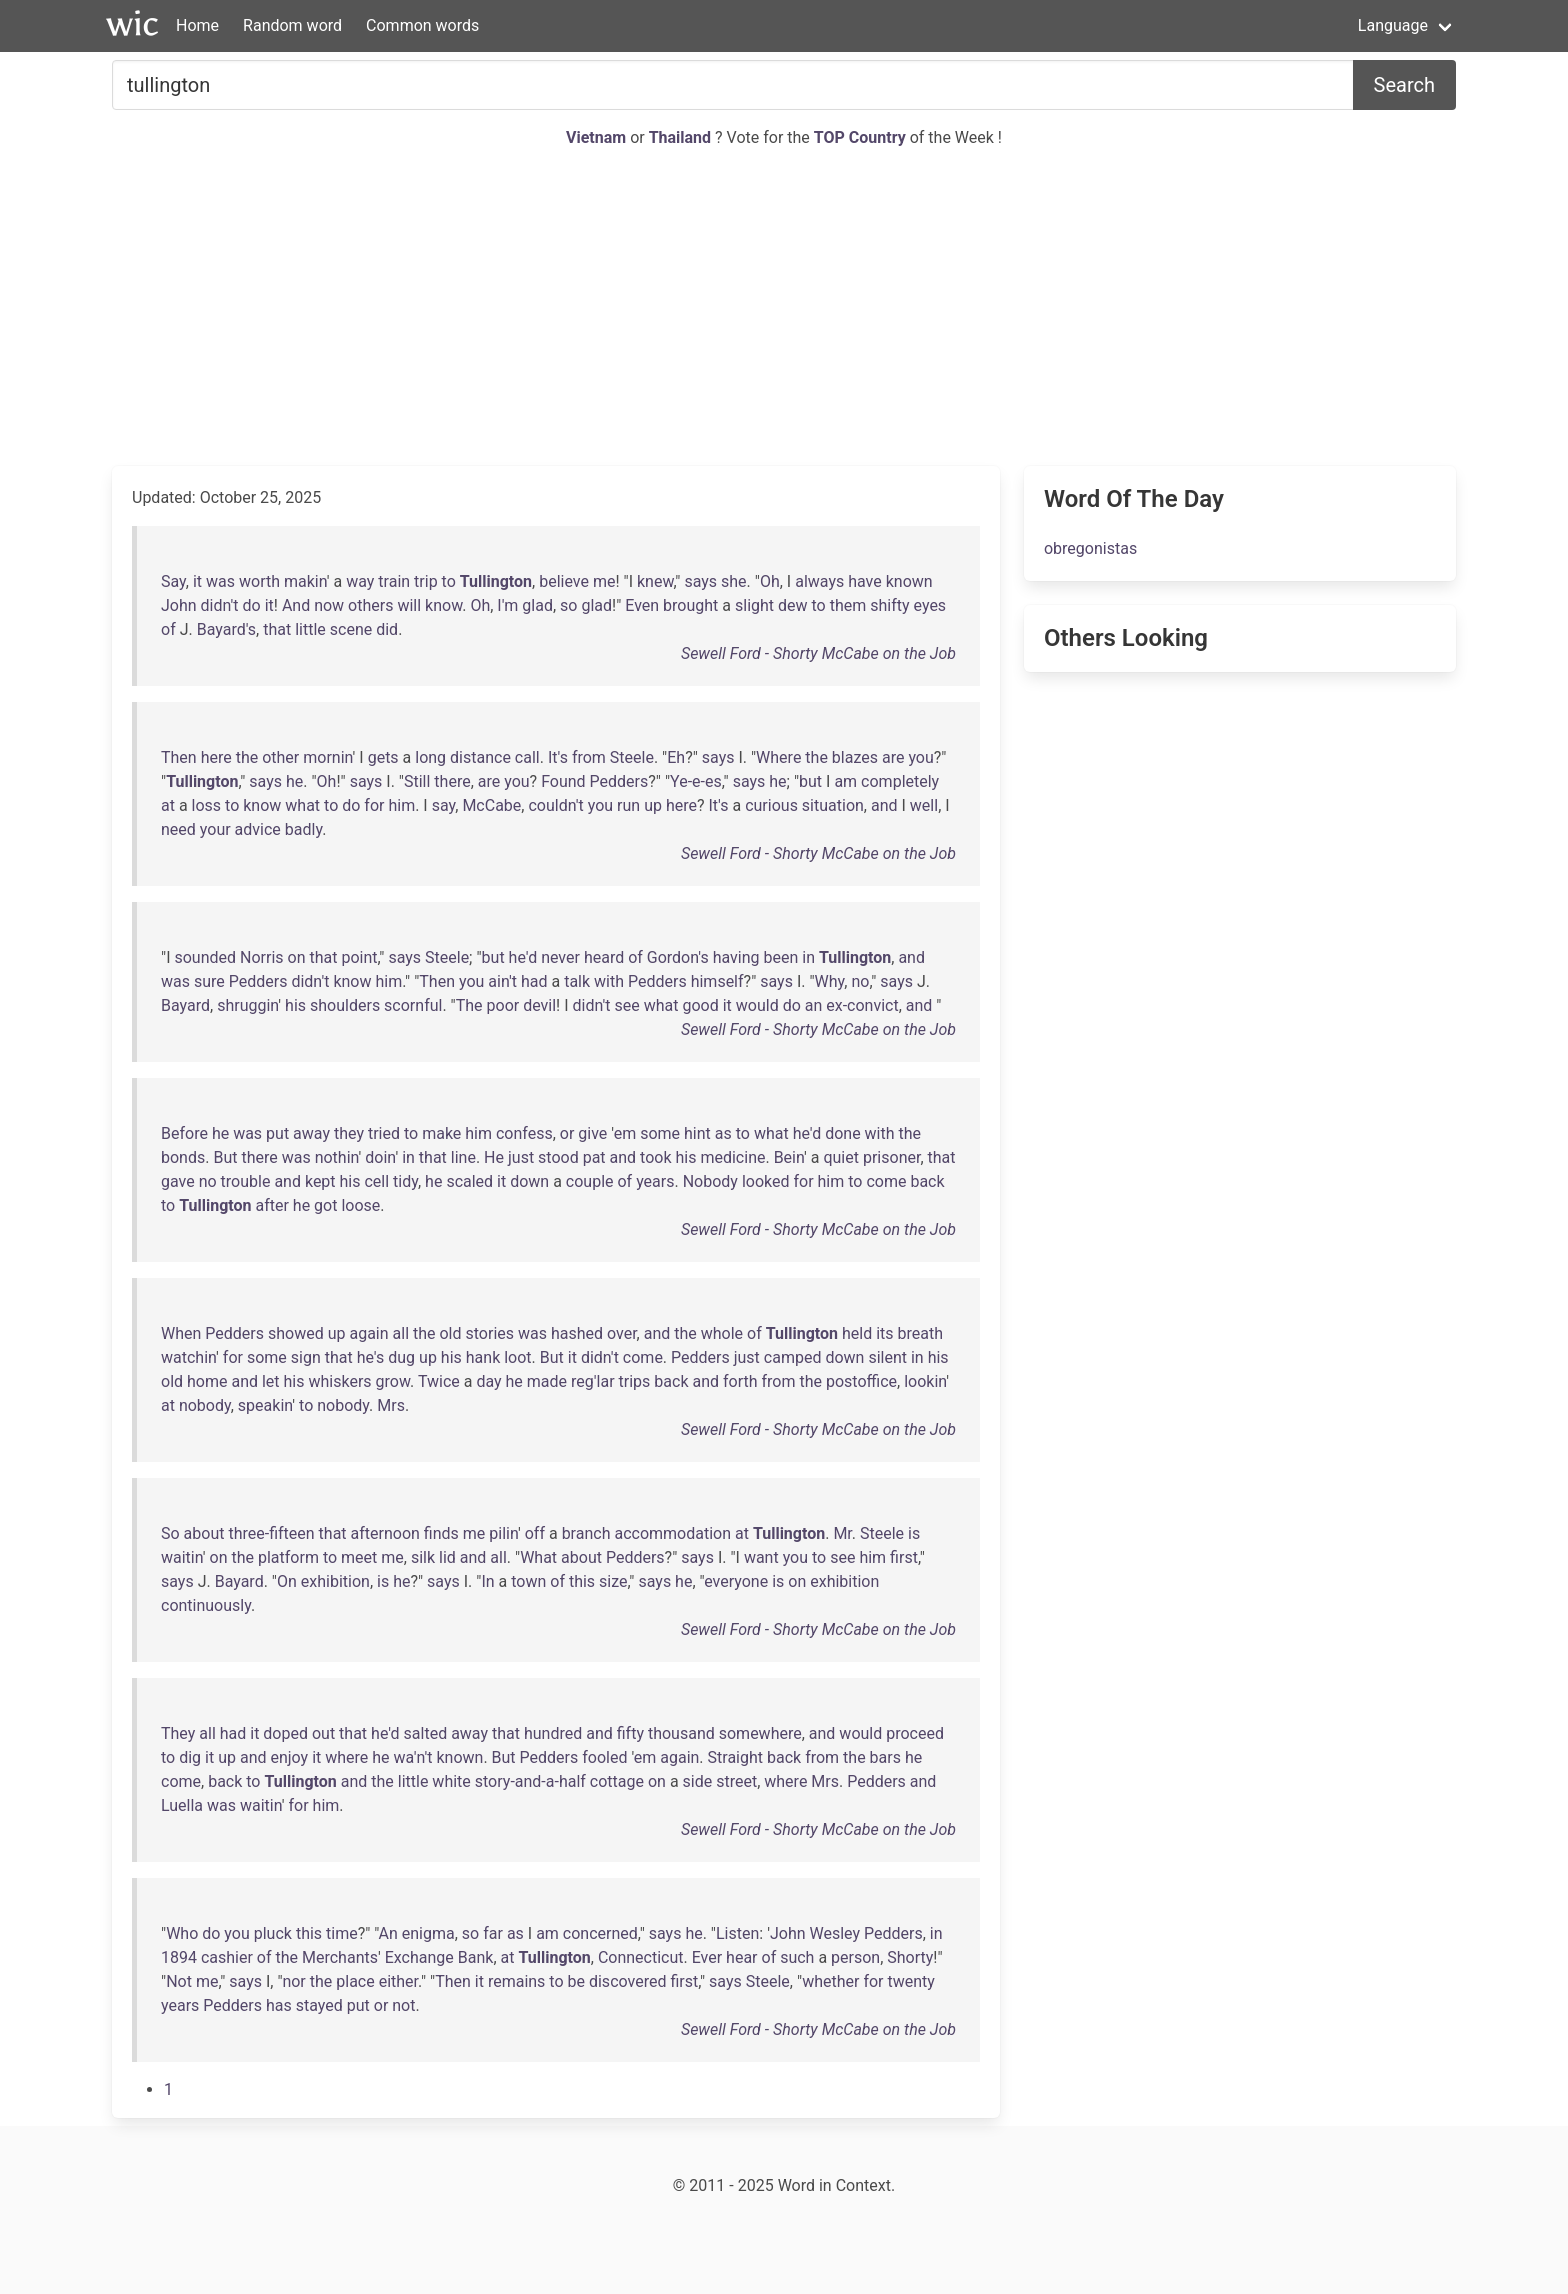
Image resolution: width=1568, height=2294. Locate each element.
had (534, 981)
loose (360, 1205)
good (700, 1005)
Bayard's (226, 629)
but (810, 781)
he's (371, 1357)
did (387, 629)
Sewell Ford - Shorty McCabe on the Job (818, 653)
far (493, 1933)
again (368, 1333)
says (700, 581)
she (734, 581)
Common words (422, 25)
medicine (732, 1157)
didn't (220, 605)
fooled (604, 1757)
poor (503, 1005)
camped (793, 1357)
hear (741, 1957)
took (655, 1157)
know (443, 605)
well (924, 805)
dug (401, 1357)
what (302, 805)
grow (393, 1381)
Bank (476, 1957)
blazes (855, 757)
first (904, 1557)
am (845, 781)
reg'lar (593, 1381)
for (374, 805)
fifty (630, 1733)
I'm (507, 605)
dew (793, 605)
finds (441, 1533)
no (860, 981)
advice (258, 829)
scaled (469, 1181)
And (296, 605)
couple (590, 1181)
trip (426, 581)
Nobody (710, 1181)
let (271, 1381)
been (781, 957)
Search (1404, 85)
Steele (632, 757)
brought (690, 605)
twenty (910, 1981)
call (527, 757)
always (819, 581)
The (469, 1005)
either (398, 1981)
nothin (337, 1157)
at (168, 805)
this (582, 1581)
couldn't (555, 805)
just (521, 1157)
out (323, 1733)
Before (184, 1133)
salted (426, 1733)
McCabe (491, 805)
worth (259, 581)
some (660, 1133)
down (529, 1181)
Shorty (910, 1957)
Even (642, 605)
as (723, 1133)
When (181, 1333)
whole (722, 1333)
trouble (246, 1181)
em (625, 1133)
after (271, 1205)
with (609, 981)
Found (563, 781)
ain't (502, 981)
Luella (182, 1805)
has (279, 2005)
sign (306, 1357)
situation (833, 805)
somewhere (760, 1733)
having (736, 957)
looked (766, 1181)
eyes (930, 605)
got (325, 1205)
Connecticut (641, 1957)
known (909, 581)
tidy (405, 1181)
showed (296, 1333)
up (653, 805)
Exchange (419, 1957)
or (567, 1133)
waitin (182, 1557)
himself (717, 981)
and (884, 805)
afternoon (385, 1533)
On (287, 1581)
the (247, 757)
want (761, 1557)
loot (517, 1357)
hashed (577, 1333)
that (277, 629)
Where (778, 757)
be (576, 1981)
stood (558, 1157)
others (370, 605)
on (297, 957)
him (401, 805)
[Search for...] (733, 85)
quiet (841, 1157)
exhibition (335, 1581)
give (592, 1133)
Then (179, 757)
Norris (262, 957)
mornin (327, 757)
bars (885, 1757)
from (589, 757)
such (797, 1957)
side (698, 1781)
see (626, 1005)
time (342, 1933)
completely (900, 781)
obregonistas (1090, 548)
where (346, 1757)
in (808, 957)
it (197, 581)
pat (594, 1157)
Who (182, 1933)
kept (320, 1181)
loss (207, 805)
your (215, 829)
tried (384, 1133)
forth (740, 1381)
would (757, 1005)
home (207, 1381)
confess (524, 1133)
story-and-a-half (530, 1781)
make (441, 1133)
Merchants (340, 1957)
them (848, 605)
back (927, 1181)
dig (190, 1757)
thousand (681, 1733)
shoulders (345, 1005)
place (355, 1981)
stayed (319, 2005)
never (560, 957)
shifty (889, 605)
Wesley (835, 1933)
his (295, 1005)
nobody (205, 1405)
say (444, 805)
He (494, 1157)
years (655, 1181)
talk (577, 981)
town (528, 1581)
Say (173, 581)
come (886, 1181)
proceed (915, 1733)
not (403, 2005)
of (168, 629)
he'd (523, 957)
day (488, 1381)
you (920, 757)
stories (490, 1333)
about (204, 1533)
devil (539, 1005)
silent (887, 1357)
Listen (737, 1933)
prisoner (891, 1157)
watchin (188, 1357)
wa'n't (413, 1757)
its (884, 1333)
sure (209, 981)
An (388, 1933)
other (280, 757)
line (463, 1157)
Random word (292, 25)
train (394, 581)
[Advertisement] (784, 308)
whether (830, 1981)
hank (483, 1357)
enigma (428, 1933)
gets (383, 757)
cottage (617, 1781)
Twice (439, 1381)
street (736, 1781)
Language (1393, 25)
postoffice (861, 1381)
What (538, 1557)
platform (288, 1557)
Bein (789, 1157)
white (451, 1781)
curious (771, 805)
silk (423, 1557)
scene (351, 629)
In (487, 1581)
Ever (707, 1957)
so (568, 605)
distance (480, 757)
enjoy (289, 1757)
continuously (206, 1605)
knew (655, 581)
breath (921, 1333)
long (430, 757)
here (216, 757)
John (179, 605)
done (842, 1133)
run (628, 805)
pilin (503, 1533)
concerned (600, 1933)
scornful (413, 1005)
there (452, 781)
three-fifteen (271, 1533)
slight (754, 605)
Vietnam (598, 137)
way (360, 581)
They (178, 1733)
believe (564, 581)
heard (604, 957)
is (914, 1533)
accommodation (672, 1533)
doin (380, 1157)
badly (303, 829)
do (252, 605)
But (225, 1157)
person (855, 1957)
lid (447, 1557)
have (865, 581)
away (311, 1133)
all (401, 1333)
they (349, 1133)
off (535, 1533)
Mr (842, 1533)
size (613, 1581)
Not (179, 1981)
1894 (179, 1957)
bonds (183, 1157)
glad (537, 605)
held (857, 1333)
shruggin (247, 1005)
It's (558, 757)
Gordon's (678, 957)
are (893, 757)
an (814, 1005)
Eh (676, 757)
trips (635, 1381)
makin (305, 581)
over (622, 1333)
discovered (627, 1981)
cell (376, 1181)
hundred (553, 1733)
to (449, 581)
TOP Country (860, 137)
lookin (925, 1381)
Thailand (682, 137)
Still (417, 781)
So (170, 1533)
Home (197, 25)
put (277, 1133)
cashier (227, 1957)
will (409, 605)
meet (359, 1557)
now (329, 605)
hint (697, 1133)
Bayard (185, 1005)
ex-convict (862, 1005)
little (310, 629)
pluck (273, 1933)
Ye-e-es (696, 781)
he (294, 781)
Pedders (619, 781)
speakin (265, 1405)
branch (586, 1533)
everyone (736, 1581)
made (547, 1381)
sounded (205, 957)
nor (293, 1981)
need (178, 829)
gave (178, 1181)
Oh (770, 581)
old (450, 1333)
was (220, 581)
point (359, 957)
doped (285, 1733)
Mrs (391, 1405)
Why (830, 981)
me (604, 581)
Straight (735, 1757)
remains (516, 1981)
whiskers (339, 1381)
